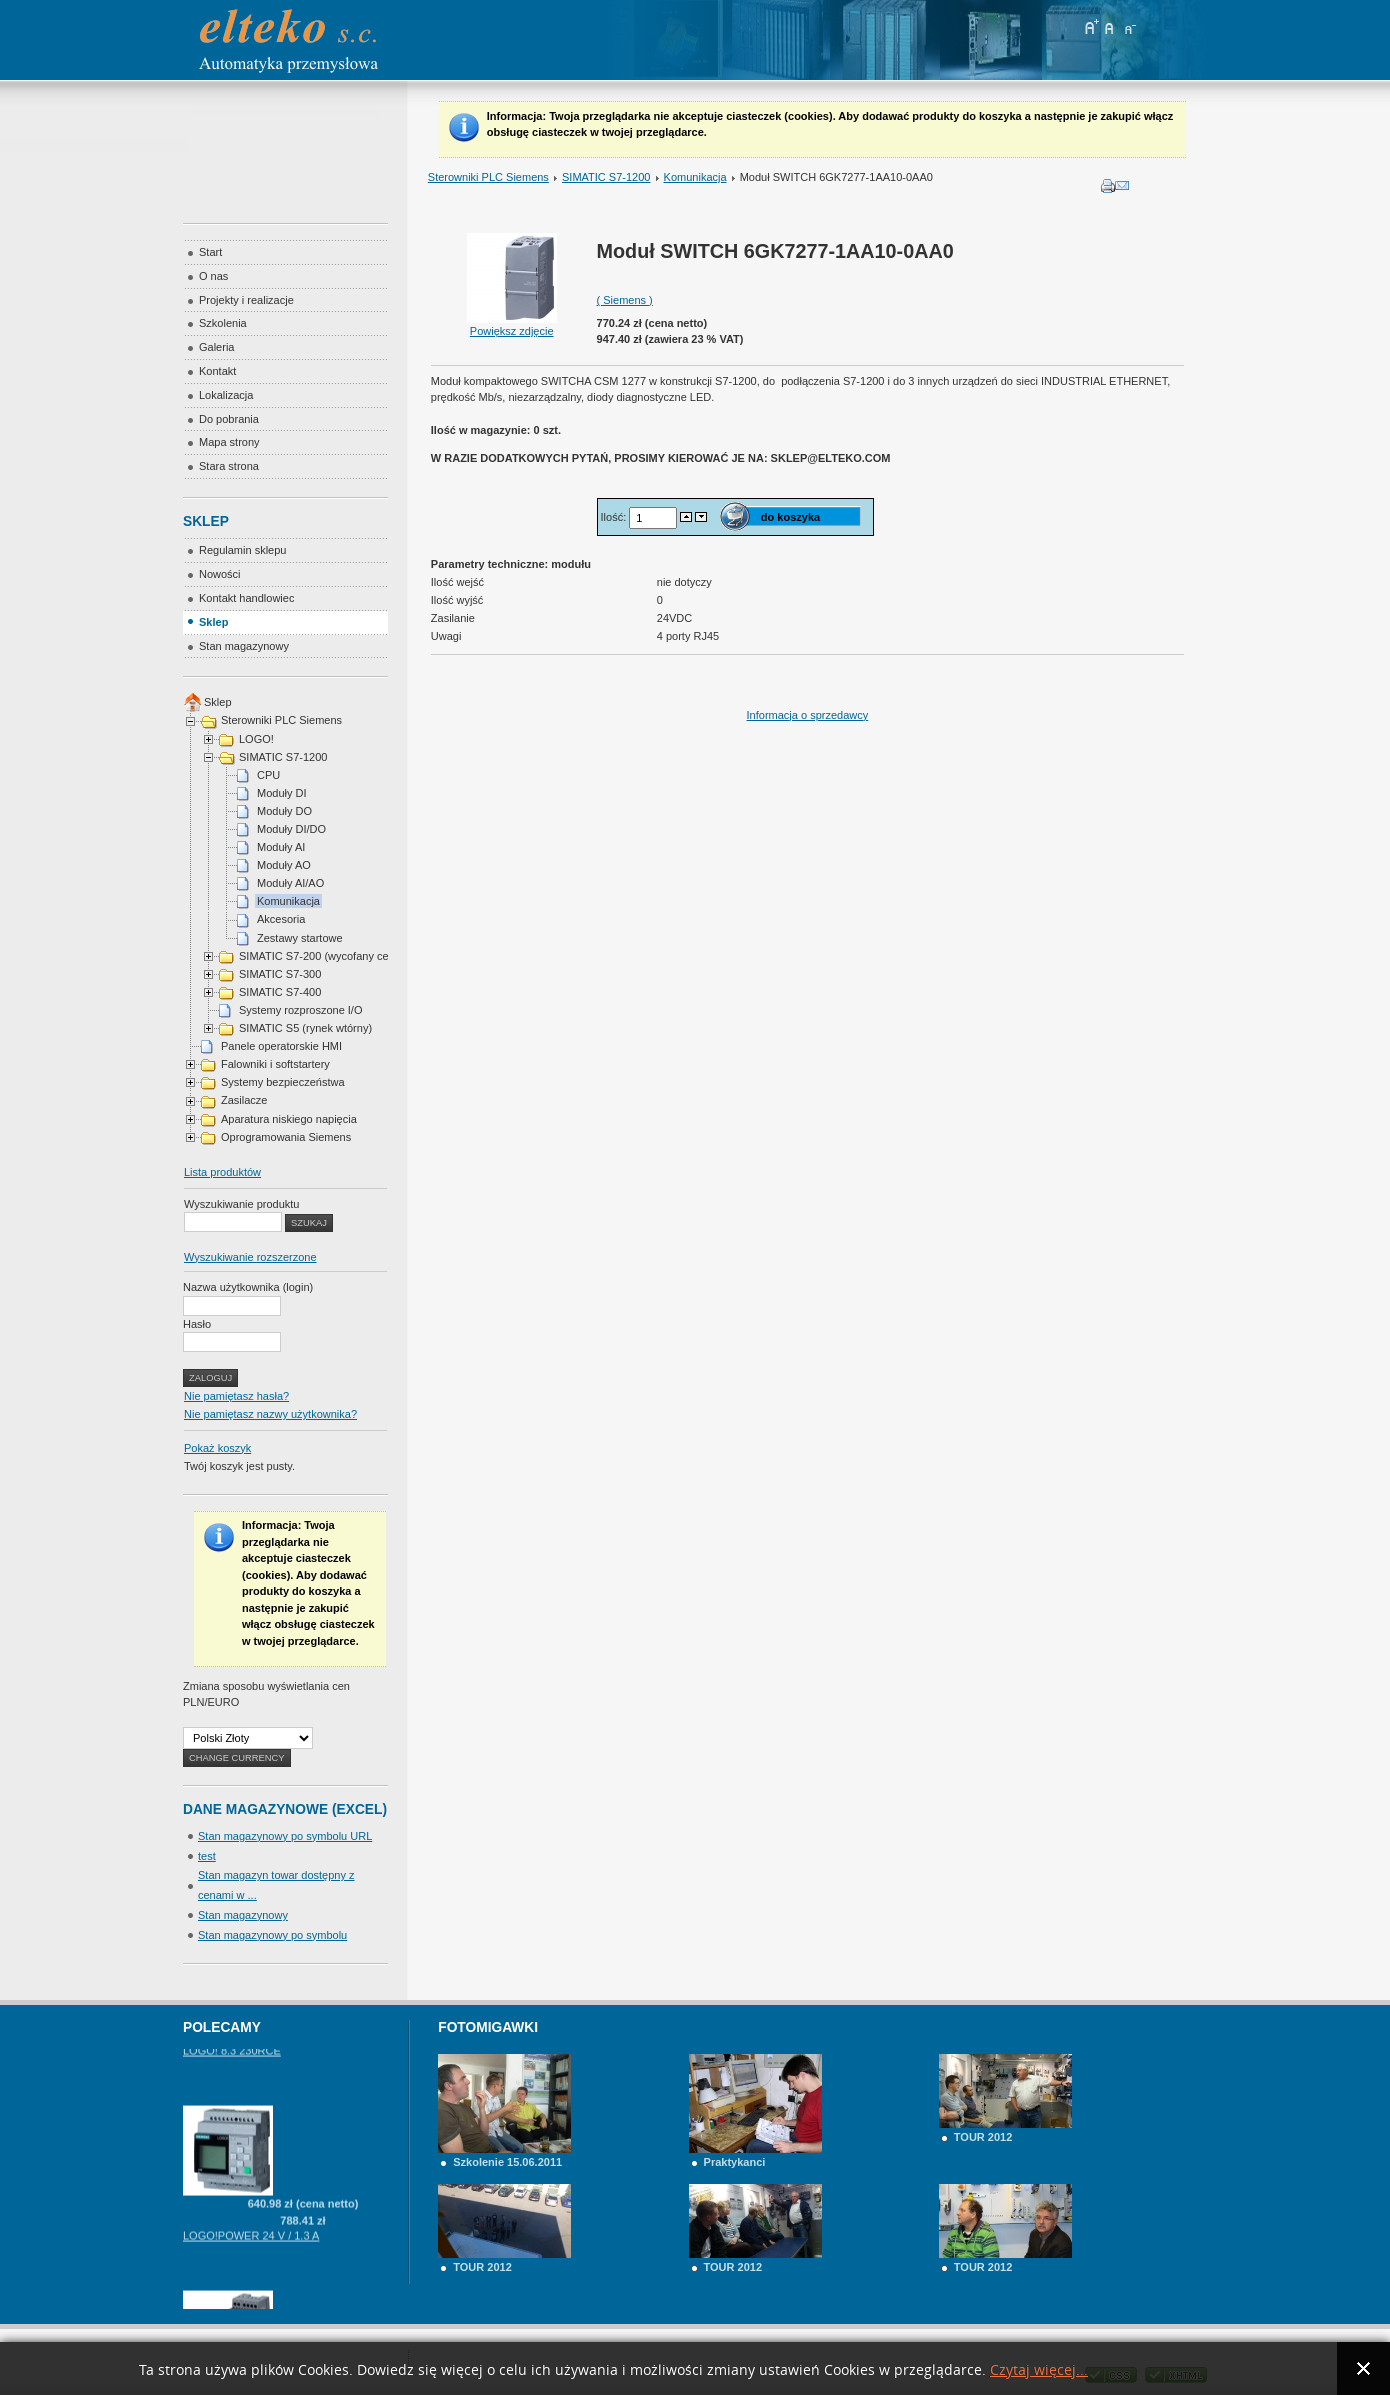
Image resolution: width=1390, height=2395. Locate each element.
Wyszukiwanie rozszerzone (250, 1257)
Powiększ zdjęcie (512, 325)
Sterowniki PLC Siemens (488, 177)
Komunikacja (695, 177)
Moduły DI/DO (291, 829)
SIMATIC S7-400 (280, 992)
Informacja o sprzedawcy (808, 715)
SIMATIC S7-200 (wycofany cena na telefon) (347, 956)
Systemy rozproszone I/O (301, 1010)
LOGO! (256, 739)
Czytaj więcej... (1039, 2370)
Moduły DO (284, 811)
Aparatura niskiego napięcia (289, 1119)
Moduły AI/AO (290, 883)
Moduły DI (282, 793)
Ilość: (615, 517)
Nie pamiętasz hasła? (236, 1396)
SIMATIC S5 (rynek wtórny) (305, 1028)
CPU (268, 775)
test (207, 1856)
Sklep (218, 702)
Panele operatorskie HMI (281, 1046)
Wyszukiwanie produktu (241, 1204)
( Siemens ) (625, 300)
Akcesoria (281, 919)
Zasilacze (244, 1100)
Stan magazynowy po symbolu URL (285, 1836)
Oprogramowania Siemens (286, 1137)
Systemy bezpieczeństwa (283, 1082)
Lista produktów (222, 1172)
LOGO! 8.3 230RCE (232, 2065)
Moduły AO (284, 865)
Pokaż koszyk (217, 1448)
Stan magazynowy (243, 1915)
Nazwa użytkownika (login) (248, 1287)
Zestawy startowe (300, 938)
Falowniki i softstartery (275, 1064)
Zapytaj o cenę (303, 2049)
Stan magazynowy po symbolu (272, 1935)
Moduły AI (281, 847)
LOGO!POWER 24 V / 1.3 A (251, 2250)
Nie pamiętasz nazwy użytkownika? (270, 1414)
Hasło (197, 1324)
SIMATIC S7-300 (280, 974)
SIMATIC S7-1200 (606, 177)
